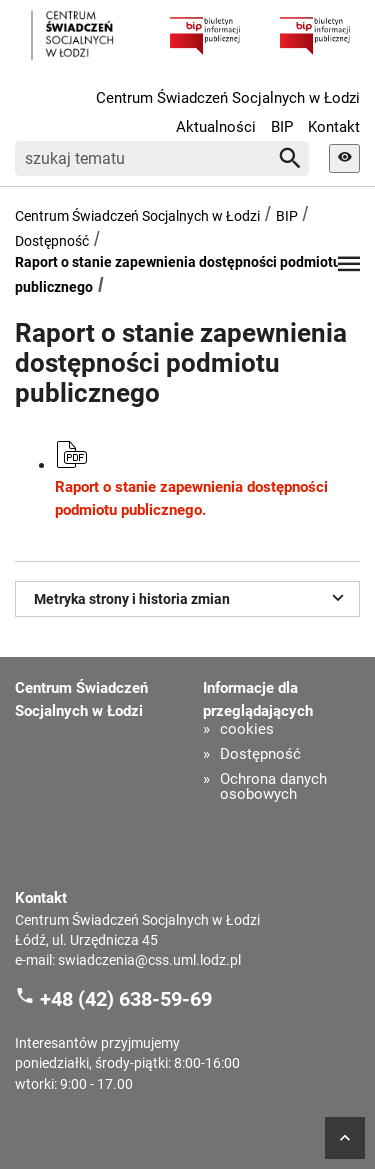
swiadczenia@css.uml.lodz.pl (149, 960)
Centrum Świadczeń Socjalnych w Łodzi (228, 98)
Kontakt (334, 127)
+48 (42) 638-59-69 (126, 999)
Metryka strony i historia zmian (192, 597)
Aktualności (216, 127)
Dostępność (52, 241)
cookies (247, 729)
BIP (282, 127)
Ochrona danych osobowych (273, 787)
